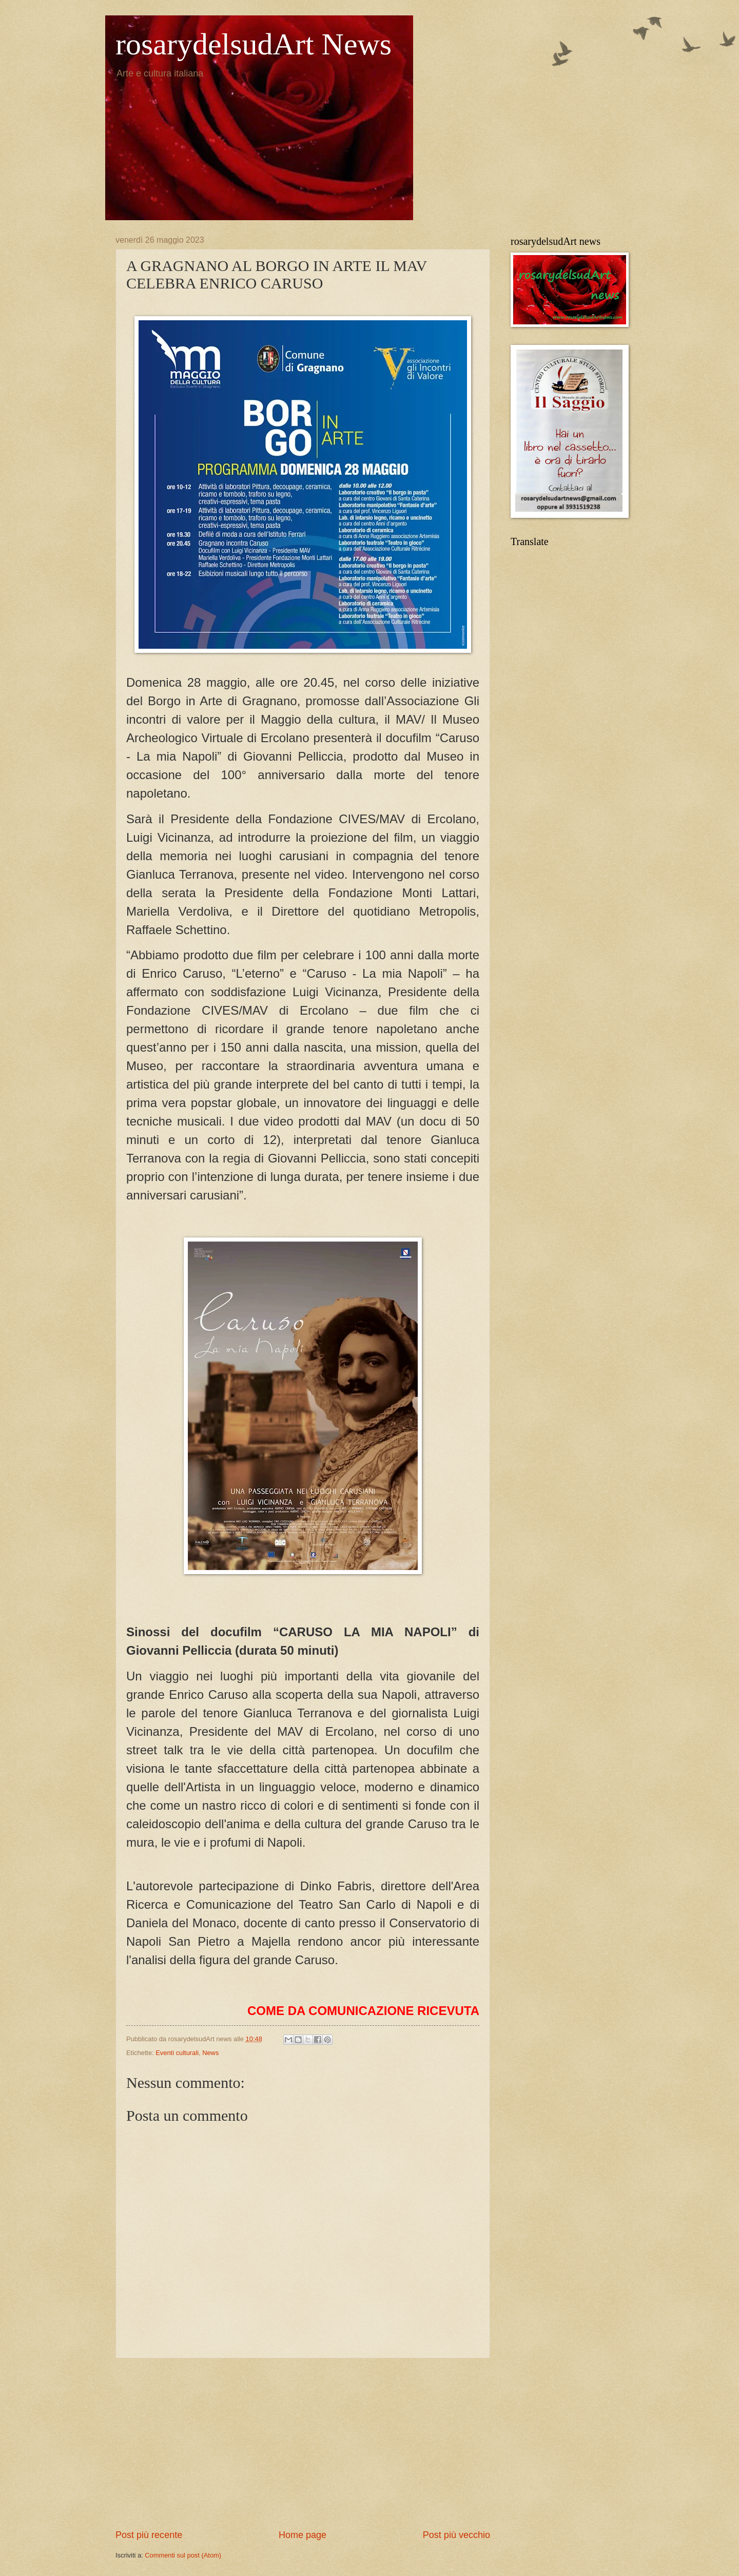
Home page (302, 2535)
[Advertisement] (302, 2443)
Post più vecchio (456, 2535)
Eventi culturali (177, 2053)
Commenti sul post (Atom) (183, 2555)
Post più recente (148, 2535)
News (210, 2053)
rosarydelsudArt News (253, 44)
